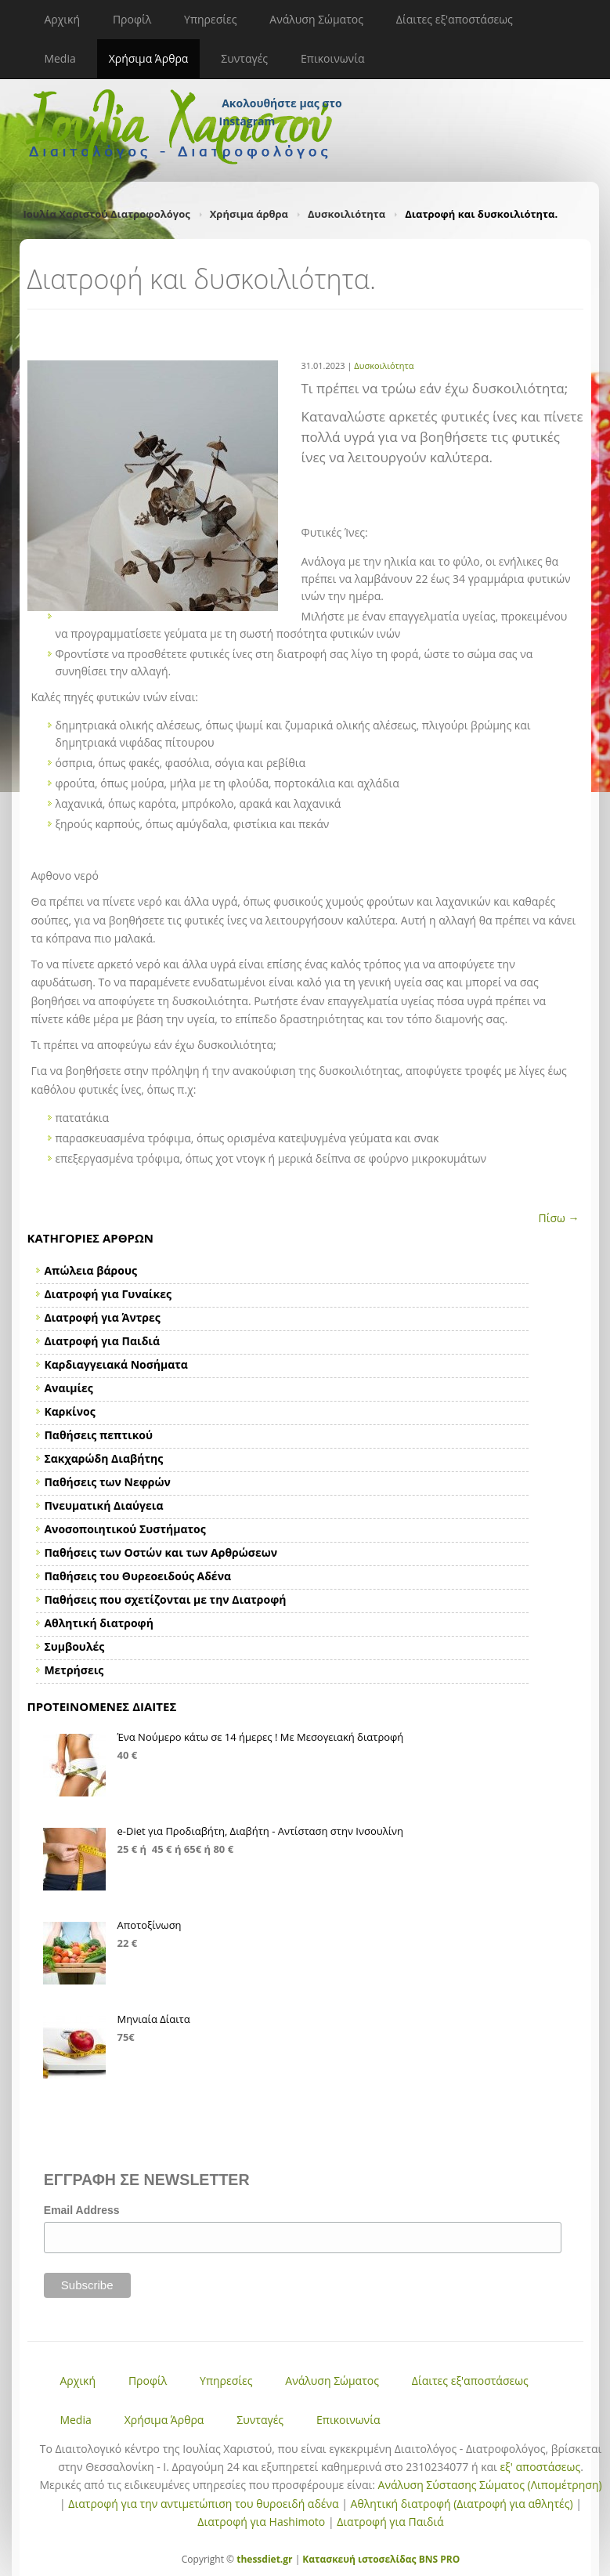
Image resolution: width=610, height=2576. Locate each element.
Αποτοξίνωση (149, 1925)
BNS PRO (438, 2559)
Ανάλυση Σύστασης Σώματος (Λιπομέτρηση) (490, 2484)
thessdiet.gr (264, 2559)
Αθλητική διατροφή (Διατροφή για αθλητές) (462, 2503)
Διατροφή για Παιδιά (390, 2521)
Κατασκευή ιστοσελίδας (359, 2559)
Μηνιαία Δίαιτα (153, 2019)
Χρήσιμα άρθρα (249, 214)
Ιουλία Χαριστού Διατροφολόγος (106, 214)
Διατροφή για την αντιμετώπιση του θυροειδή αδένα (203, 2503)
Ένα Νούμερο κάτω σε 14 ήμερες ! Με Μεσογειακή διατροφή (260, 1737)
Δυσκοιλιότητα (346, 214)
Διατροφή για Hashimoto (261, 2521)
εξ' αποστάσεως (540, 2466)
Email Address (82, 2210)
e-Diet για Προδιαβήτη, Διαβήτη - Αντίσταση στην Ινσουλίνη (260, 1831)
